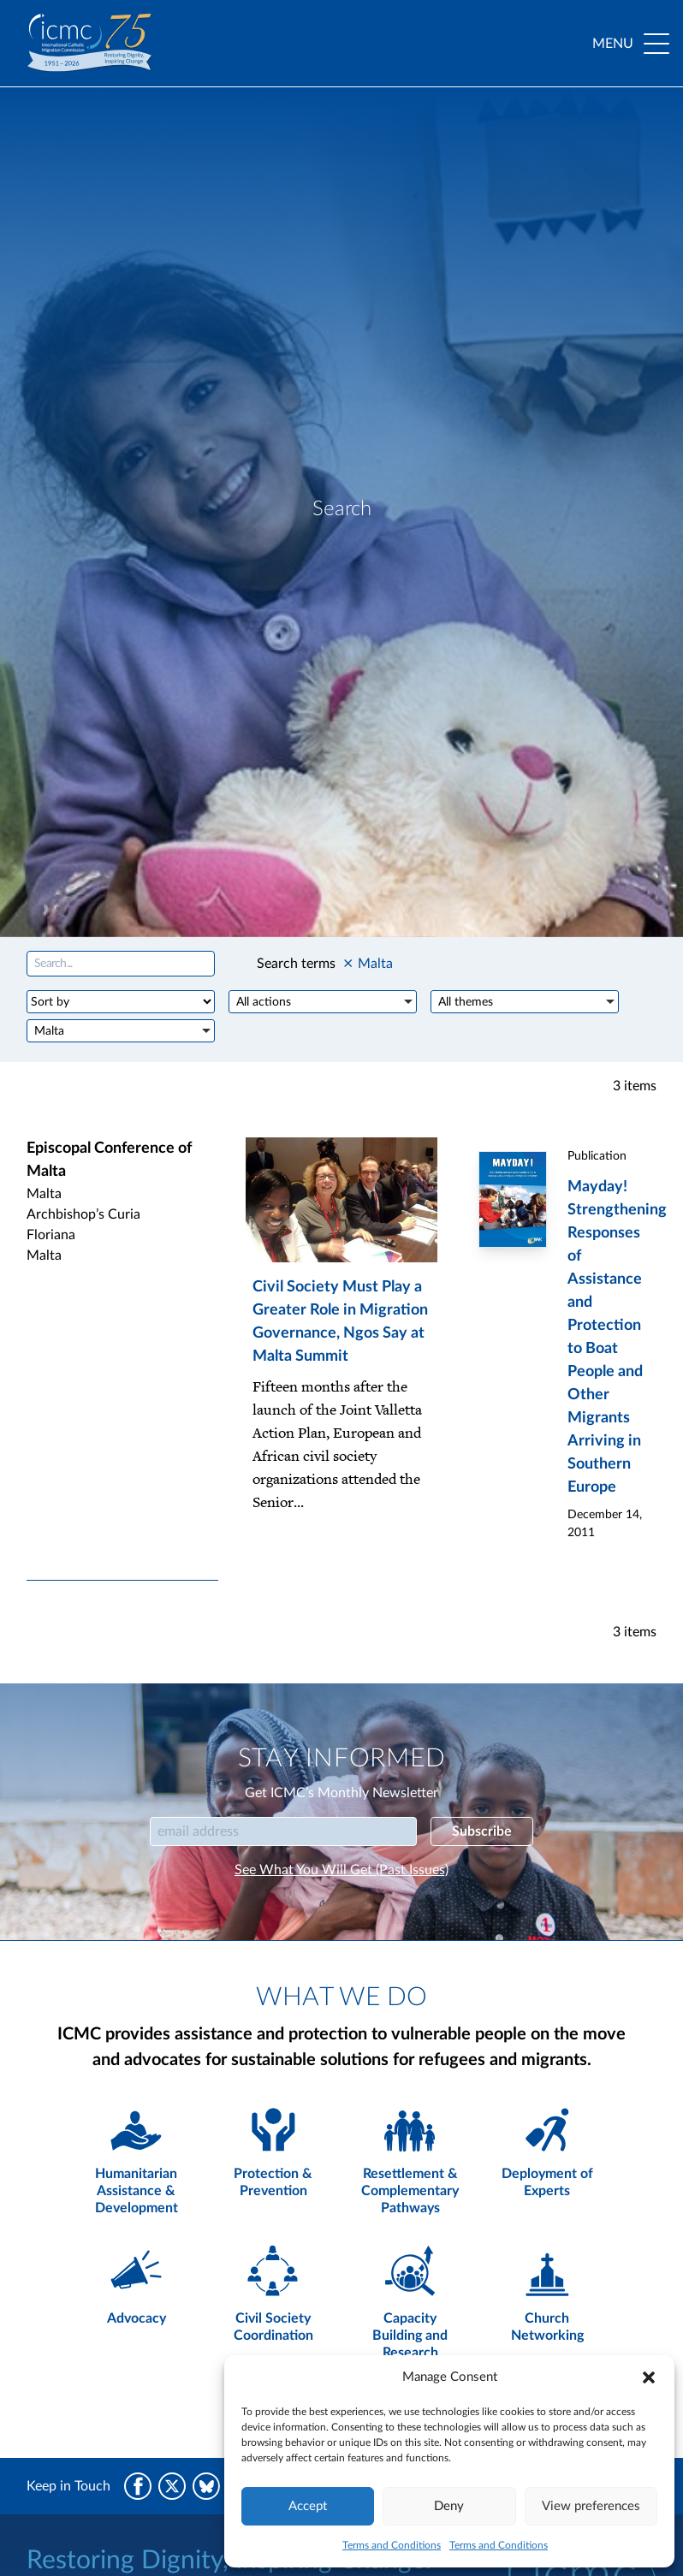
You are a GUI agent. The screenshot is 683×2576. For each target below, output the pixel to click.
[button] (648, 2377)
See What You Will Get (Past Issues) (341, 1870)
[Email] (283, 1831)
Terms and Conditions (391, 2545)
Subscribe (482, 1831)
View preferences (591, 2506)
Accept (307, 2506)
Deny (449, 2506)
